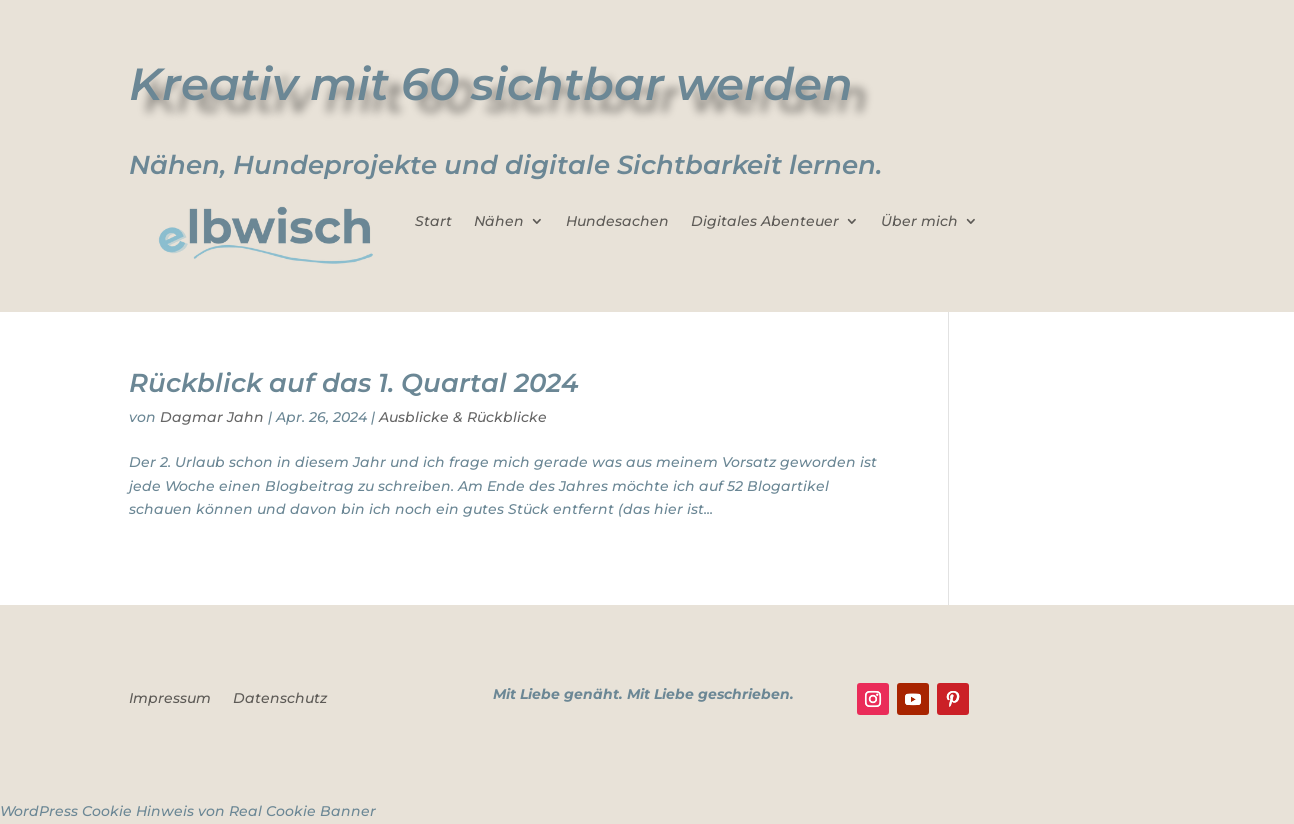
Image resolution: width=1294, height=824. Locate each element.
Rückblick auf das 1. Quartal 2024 (354, 383)
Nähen (499, 222)
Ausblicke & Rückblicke (463, 417)
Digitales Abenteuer (765, 222)
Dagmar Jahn (212, 417)
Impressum (170, 699)
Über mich (919, 222)
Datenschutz (280, 699)
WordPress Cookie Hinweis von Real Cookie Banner (188, 811)
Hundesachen (617, 222)
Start (433, 222)
